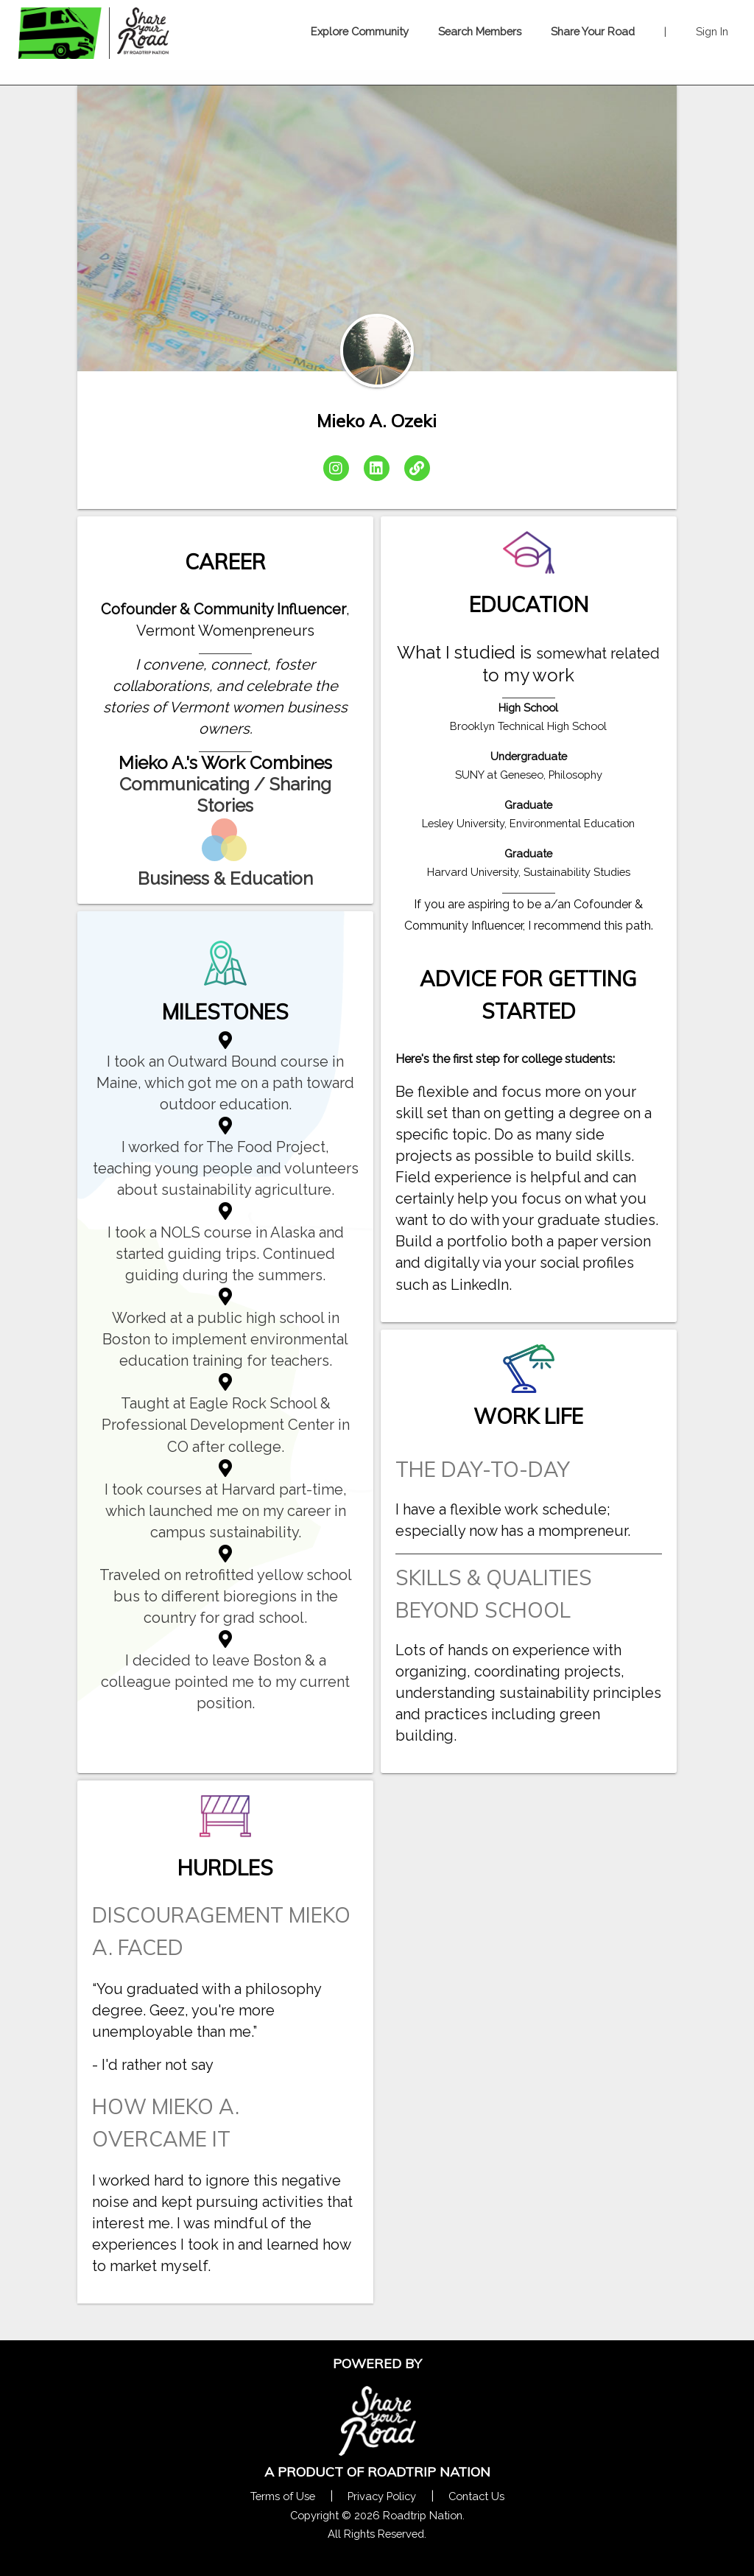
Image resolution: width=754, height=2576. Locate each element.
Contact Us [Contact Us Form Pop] (476, 2496)
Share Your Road (593, 31)
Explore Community (360, 31)
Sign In (712, 31)
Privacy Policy (382, 2496)
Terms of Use (282, 2496)
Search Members (479, 31)
